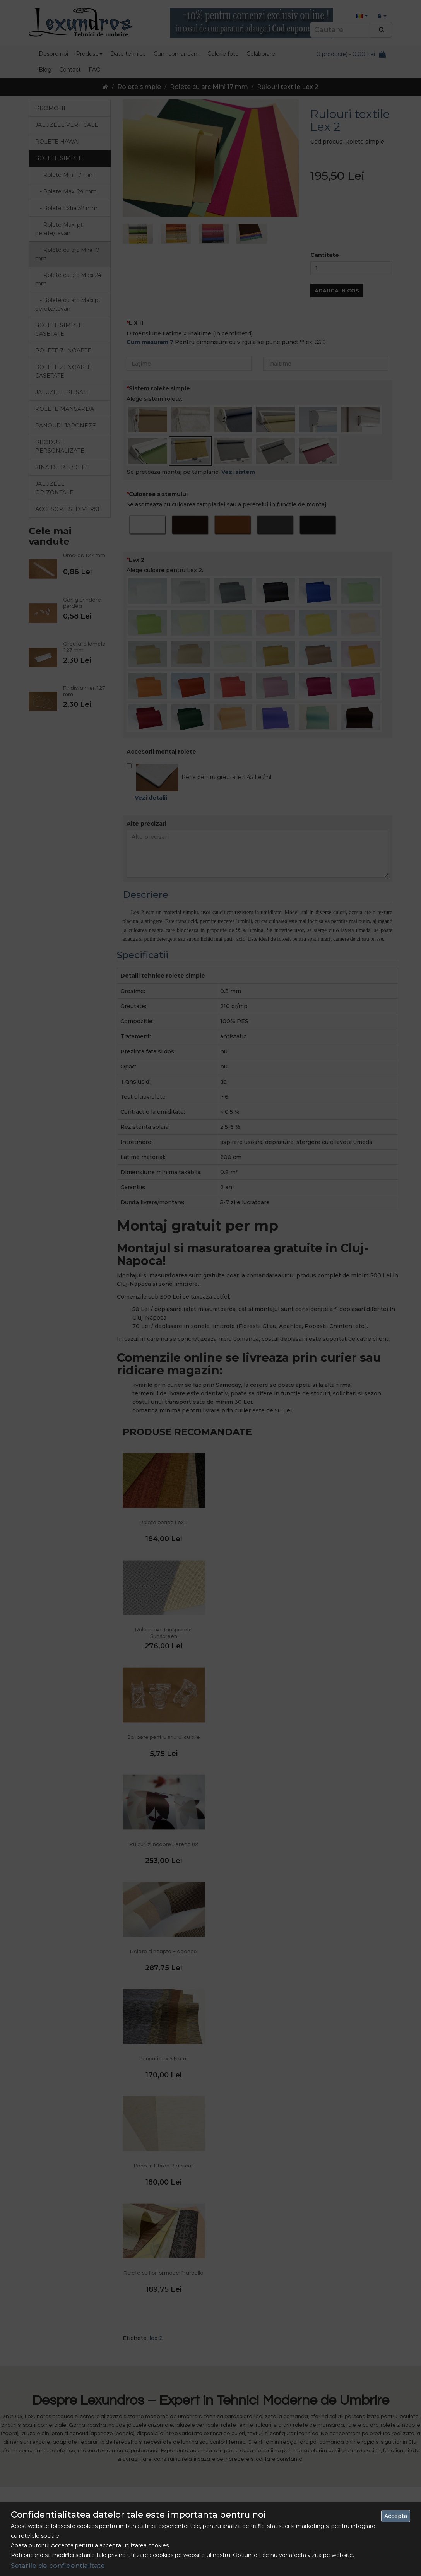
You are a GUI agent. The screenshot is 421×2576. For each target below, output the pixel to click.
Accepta (395, 2516)
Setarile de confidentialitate (58, 2565)
